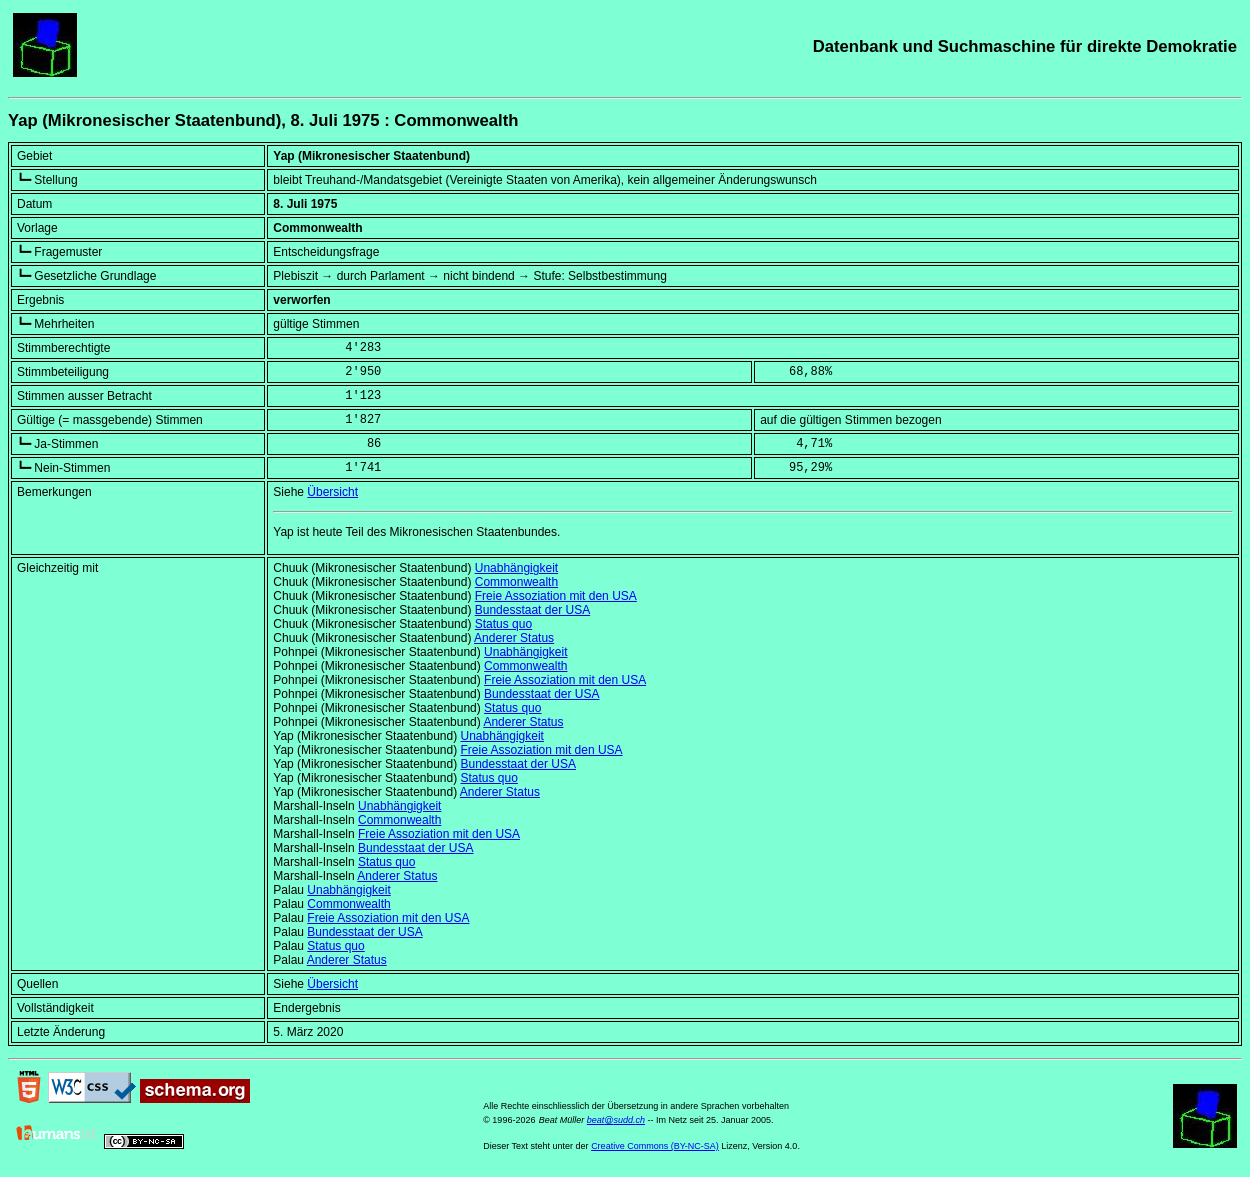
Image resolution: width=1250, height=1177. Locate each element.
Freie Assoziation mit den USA (556, 596)
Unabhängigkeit (516, 568)
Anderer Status (514, 638)
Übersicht (332, 492)
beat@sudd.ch (616, 1120)
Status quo (503, 624)
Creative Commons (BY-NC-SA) (655, 1146)
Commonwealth (516, 582)
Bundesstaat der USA (532, 610)
